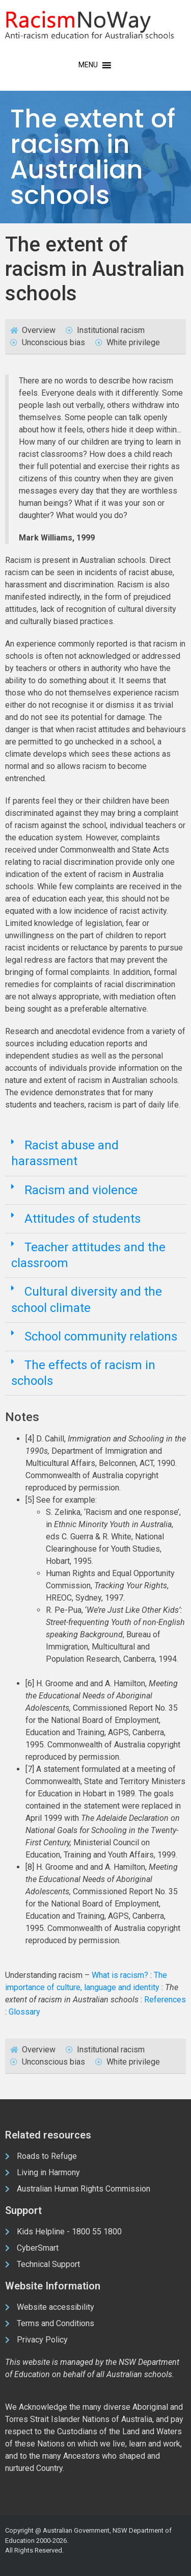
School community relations (100, 1336)
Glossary (24, 2012)
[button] (95, 1153)
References (165, 1999)
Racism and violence (81, 1190)
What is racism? (120, 1975)
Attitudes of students (82, 1219)
